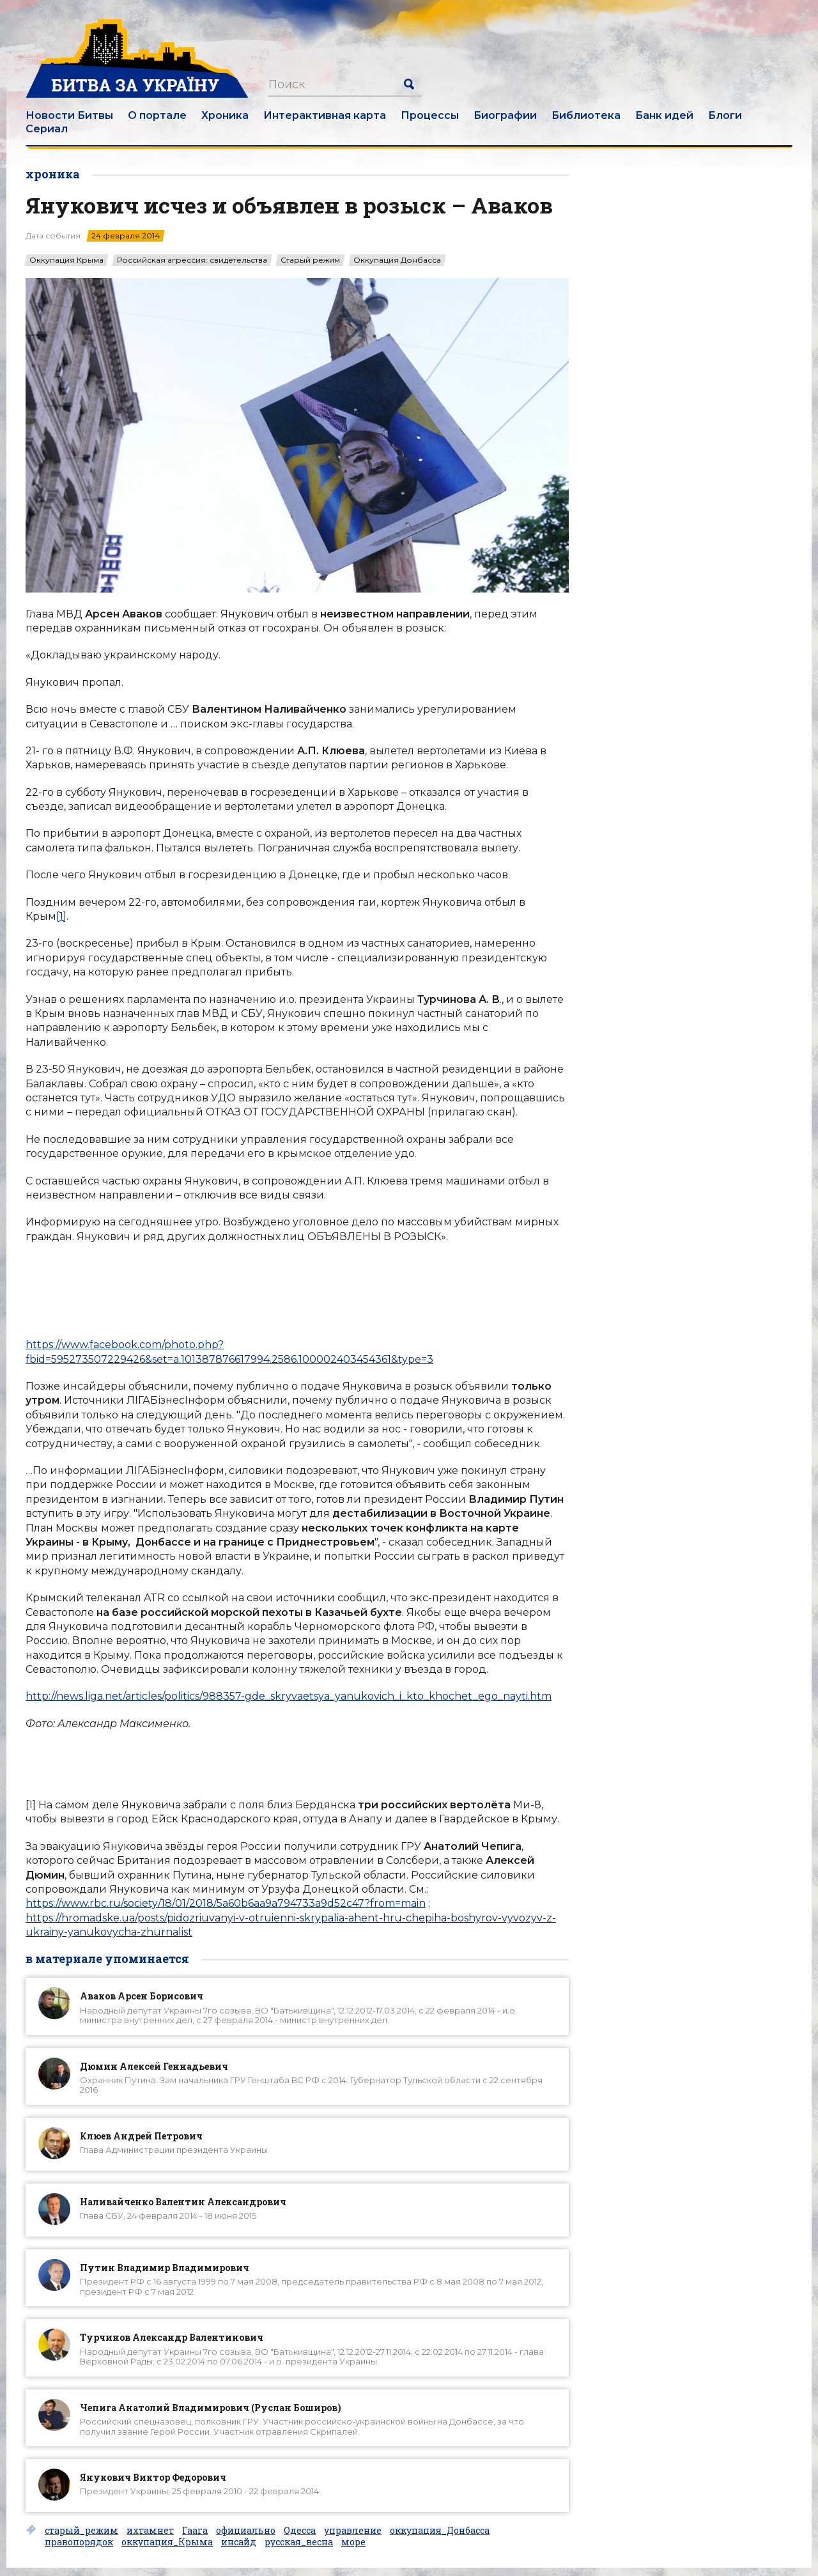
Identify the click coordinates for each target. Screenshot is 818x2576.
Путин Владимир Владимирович (164, 2268)
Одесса (300, 2530)
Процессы (430, 115)
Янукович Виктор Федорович (153, 2477)
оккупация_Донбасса (440, 2530)
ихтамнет (150, 2530)
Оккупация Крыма (66, 260)
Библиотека (586, 115)
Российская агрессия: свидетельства (192, 260)
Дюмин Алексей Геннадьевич (154, 2066)
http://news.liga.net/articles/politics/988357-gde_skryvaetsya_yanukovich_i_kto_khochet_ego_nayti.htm (289, 1696)
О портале (157, 115)
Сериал (47, 129)
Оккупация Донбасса (397, 260)
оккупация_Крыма (167, 2542)
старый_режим (81, 2530)
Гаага (195, 2530)
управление (353, 2530)
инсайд (238, 2542)
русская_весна (299, 2542)
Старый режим (310, 260)
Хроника (225, 115)
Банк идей (664, 115)
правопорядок (79, 2542)
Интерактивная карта (324, 115)
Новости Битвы (69, 115)
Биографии (505, 115)
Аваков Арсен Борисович (141, 1996)
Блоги (725, 115)
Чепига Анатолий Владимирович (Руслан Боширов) (210, 2407)
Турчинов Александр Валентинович (171, 2337)
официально (245, 2530)
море (353, 2542)
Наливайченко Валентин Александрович (183, 2202)
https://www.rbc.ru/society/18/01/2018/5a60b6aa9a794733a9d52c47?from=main (226, 1903)
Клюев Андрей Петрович (141, 2136)
